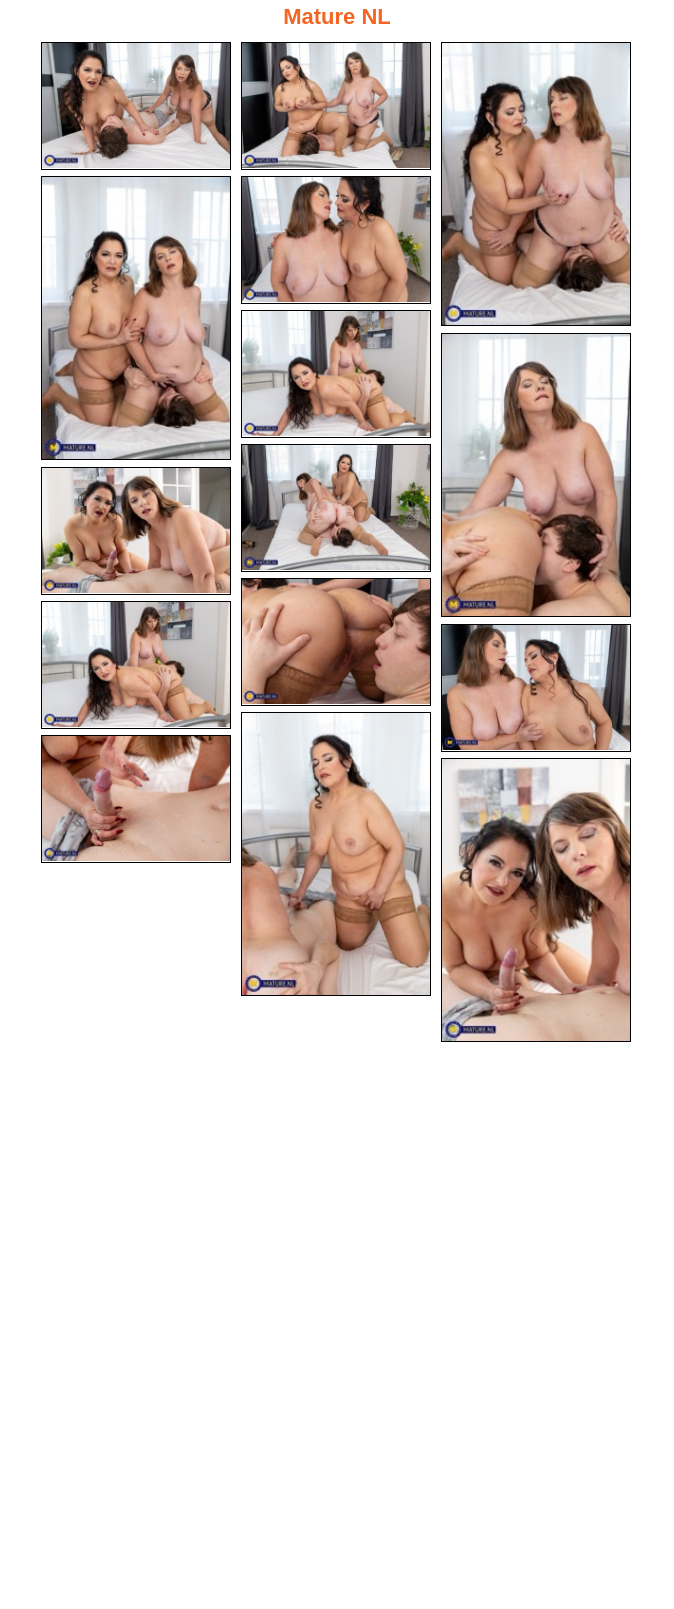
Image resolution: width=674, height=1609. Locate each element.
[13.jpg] (336, 854)
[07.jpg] (536, 475)
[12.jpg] (536, 688)
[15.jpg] (536, 900)
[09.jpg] (136, 531)
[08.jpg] (336, 508)
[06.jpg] (336, 374)
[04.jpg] (136, 318)
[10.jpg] (336, 642)
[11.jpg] (136, 665)
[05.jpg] (336, 240)
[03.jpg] (536, 184)
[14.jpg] (136, 799)
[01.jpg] (136, 106)
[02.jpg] (336, 106)
